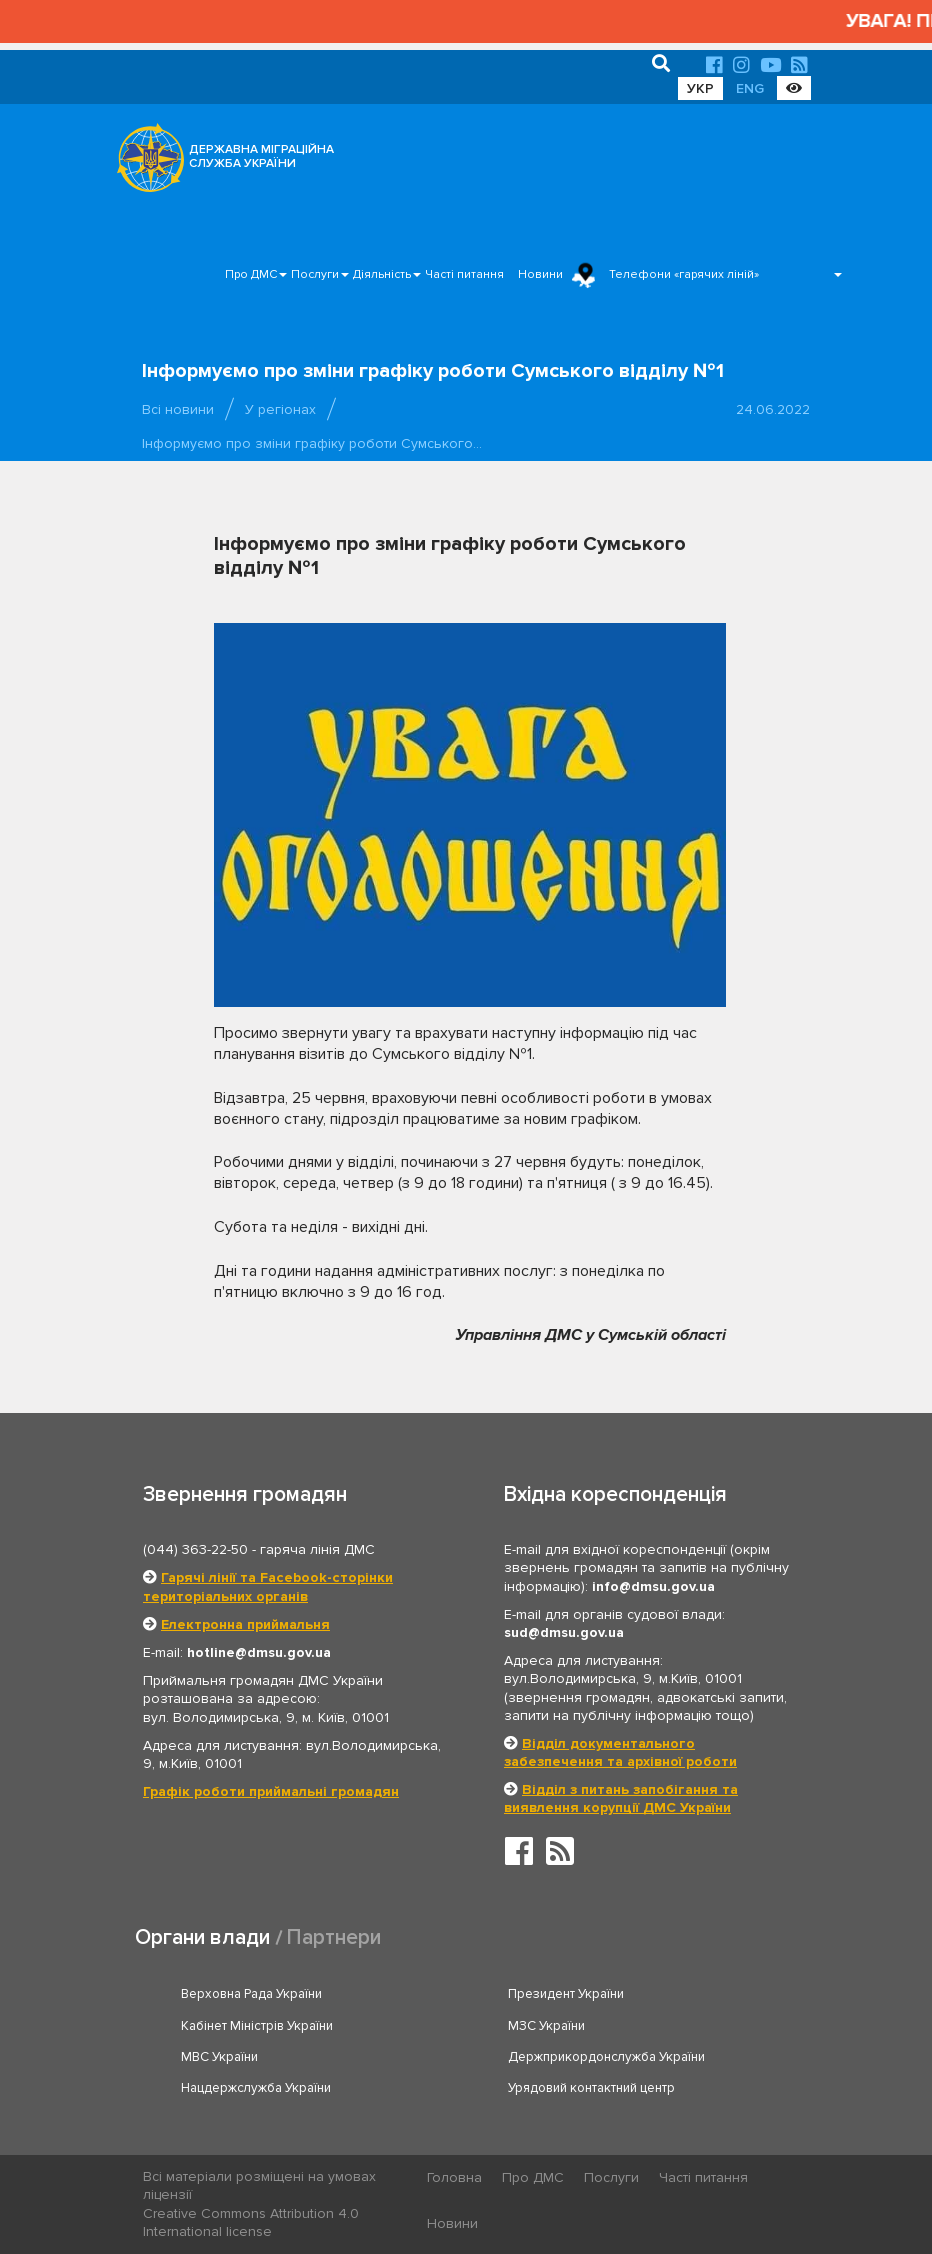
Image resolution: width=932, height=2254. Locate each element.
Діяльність (382, 274)
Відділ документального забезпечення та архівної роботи (620, 1752)
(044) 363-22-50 (195, 1549)
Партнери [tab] (334, 1937)
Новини (540, 274)
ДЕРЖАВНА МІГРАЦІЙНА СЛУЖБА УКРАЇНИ (261, 156)
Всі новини (178, 409)
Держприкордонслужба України (606, 2057)
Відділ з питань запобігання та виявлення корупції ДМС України (621, 1798)
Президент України (566, 1994)
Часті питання (464, 274)
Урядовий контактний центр (591, 2088)
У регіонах (280, 409)
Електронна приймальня (245, 1624)
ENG (750, 88)
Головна (454, 2177)
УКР (700, 88)
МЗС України (546, 2026)
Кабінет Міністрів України (257, 2026)
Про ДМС (251, 274)
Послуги (315, 274)
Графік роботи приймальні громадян (271, 1791)
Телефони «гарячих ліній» (684, 274)
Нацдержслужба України (256, 2088)
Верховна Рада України (251, 1994)
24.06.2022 (773, 409)
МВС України (219, 2057)
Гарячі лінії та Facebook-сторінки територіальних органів (268, 1586)
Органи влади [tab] (202, 1937)
